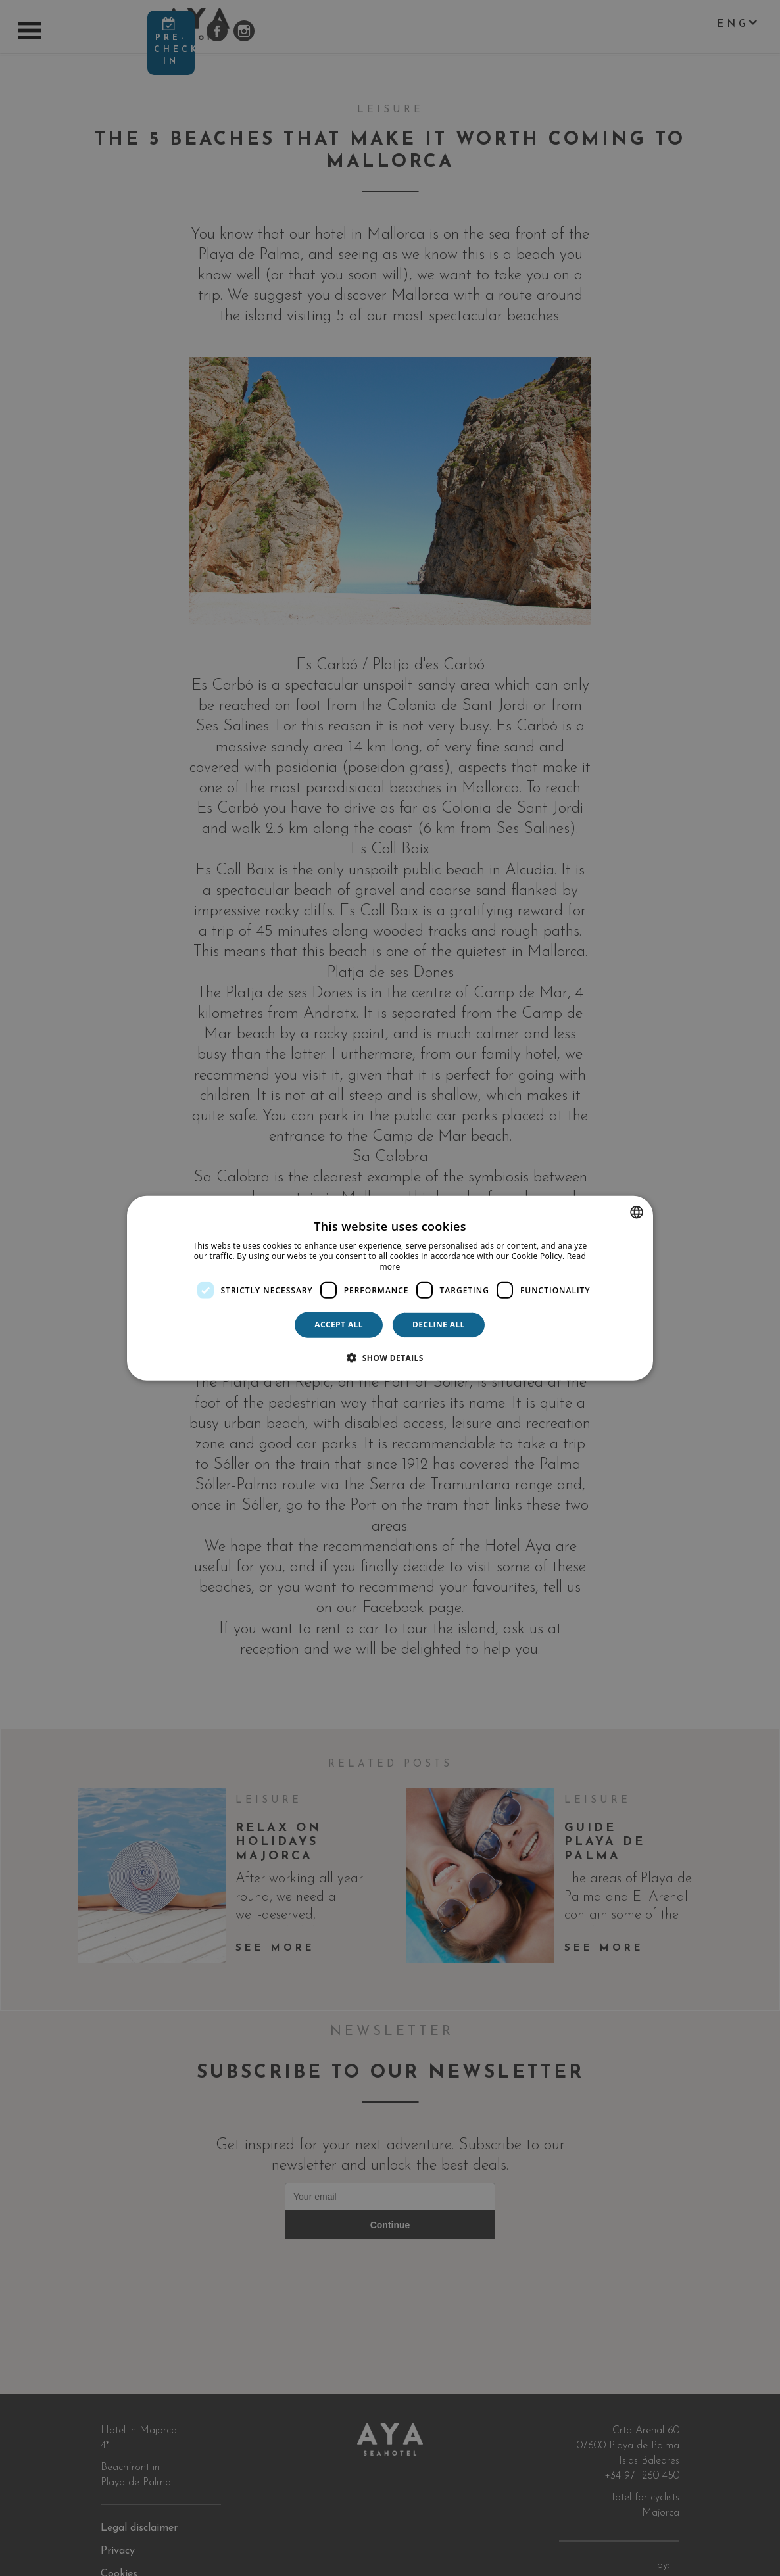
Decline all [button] (438, 1324)
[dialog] (390, 1288)
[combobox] (636, 1212)
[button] (390, 1357)
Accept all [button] (338, 1324)
